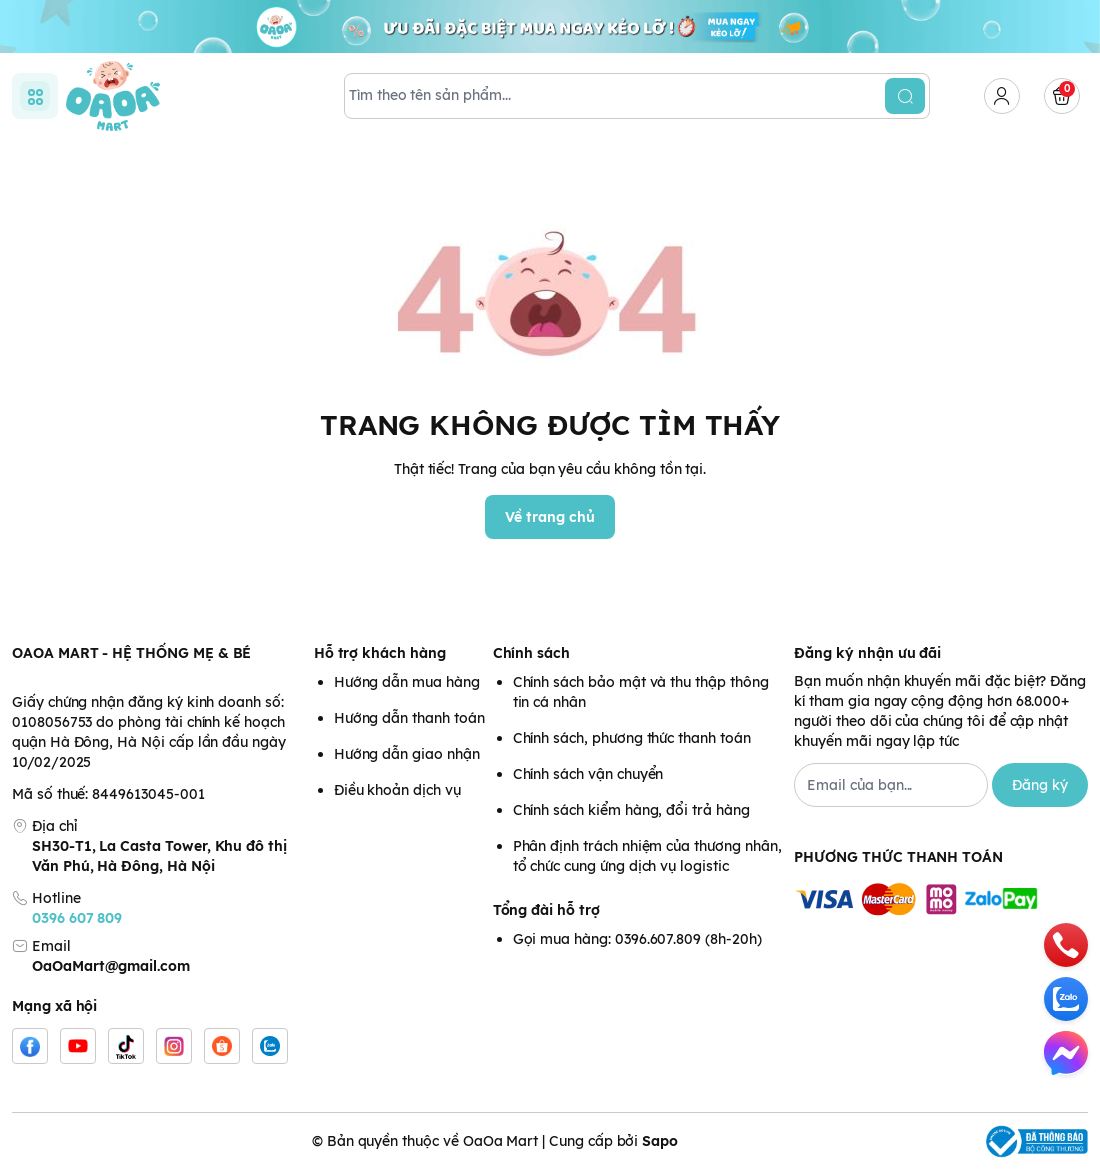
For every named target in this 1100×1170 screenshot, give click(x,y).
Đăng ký (1040, 785)
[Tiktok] (126, 1046)
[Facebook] (30, 1046)
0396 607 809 (77, 918)
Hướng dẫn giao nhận (407, 754)
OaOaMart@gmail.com (111, 966)
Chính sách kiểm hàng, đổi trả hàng (631, 810)
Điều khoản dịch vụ (397, 790)
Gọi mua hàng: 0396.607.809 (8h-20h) (637, 939)
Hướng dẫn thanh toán (409, 718)
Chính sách (531, 653)
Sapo (660, 1141)
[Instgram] (174, 1046)
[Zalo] (270, 1046)
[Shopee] (222, 1046)
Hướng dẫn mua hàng (407, 682)
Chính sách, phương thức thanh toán (632, 738)
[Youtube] (78, 1046)
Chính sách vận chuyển (588, 774)
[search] (905, 96)
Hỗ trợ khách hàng (380, 653)
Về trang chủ (549, 517)
